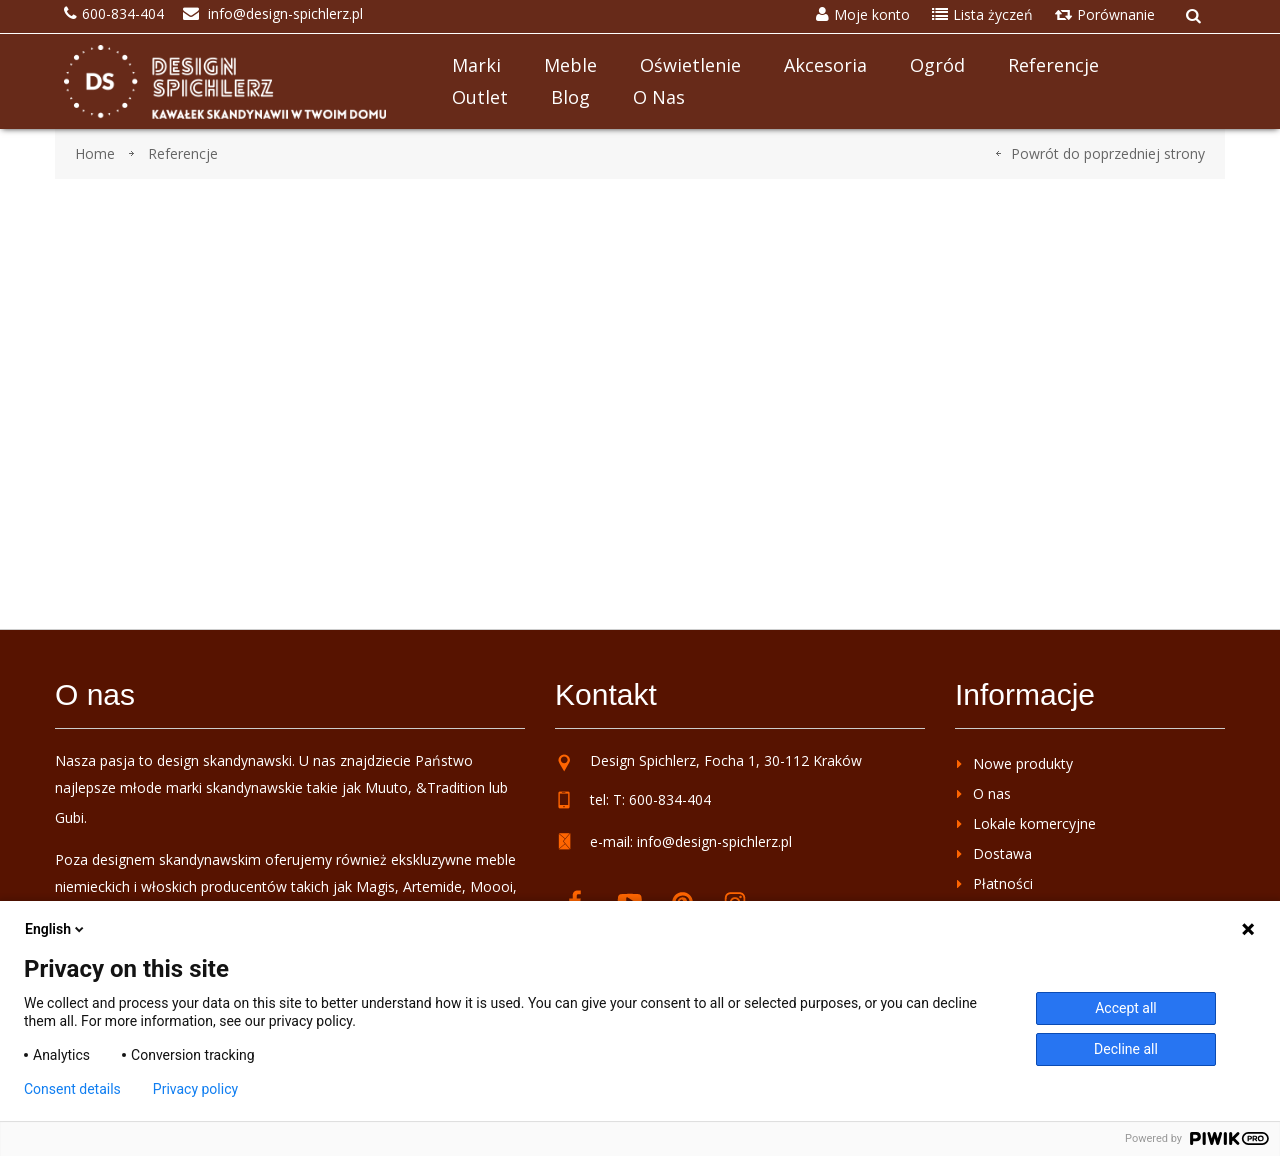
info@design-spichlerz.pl (714, 841)
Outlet (480, 97)
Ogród (937, 65)
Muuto (386, 787)
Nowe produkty (1023, 763)
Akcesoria (825, 65)
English (56, 929)
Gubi (69, 817)
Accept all (1126, 1008)
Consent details (72, 1089)
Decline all (1126, 1049)
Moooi (491, 886)
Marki (476, 65)
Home (95, 153)
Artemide (432, 886)
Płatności (1003, 883)
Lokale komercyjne (1034, 823)
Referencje (1053, 65)
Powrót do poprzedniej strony (1108, 153)
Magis (375, 886)
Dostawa (1002, 853)
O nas (659, 97)
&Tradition (450, 787)
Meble (570, 65)
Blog (570, 97)
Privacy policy (195, 1089)
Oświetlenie (690, 65)
